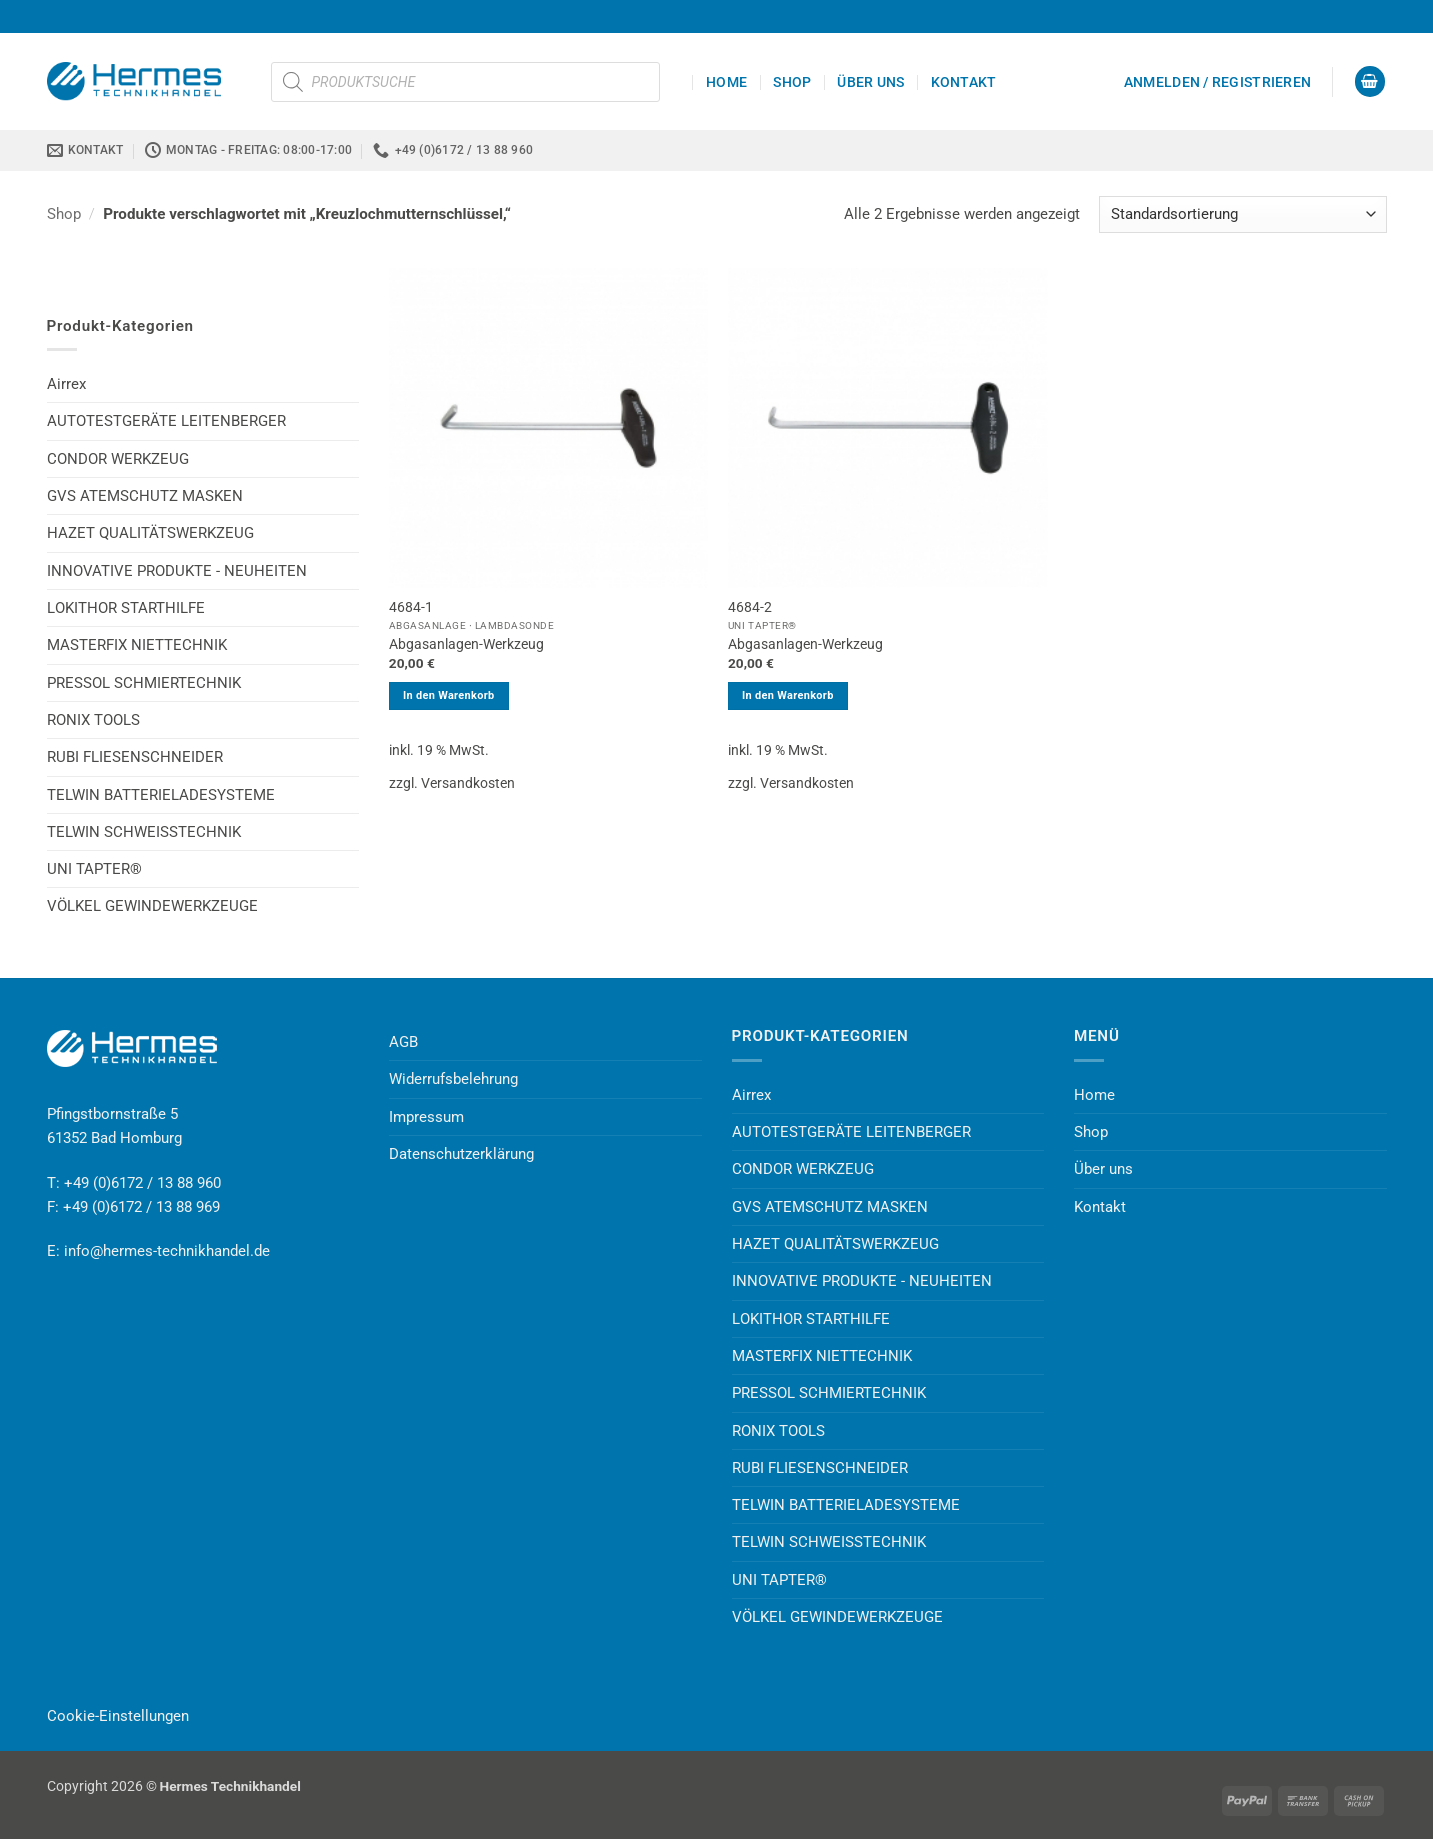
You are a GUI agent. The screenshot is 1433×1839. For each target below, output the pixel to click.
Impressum (426, 1117)
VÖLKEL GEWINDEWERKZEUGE (152, 906)
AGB (403, 1042)
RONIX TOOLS (93, 720)
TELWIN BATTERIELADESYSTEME (161, 795)
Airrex (66, 384)
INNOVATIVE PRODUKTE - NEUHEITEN (177, 571)
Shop (792, 82)
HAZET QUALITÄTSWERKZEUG (150, 533)
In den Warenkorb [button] (449, 695)
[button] (1217, 82)
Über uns (870, 82)
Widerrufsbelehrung (453, 1079)
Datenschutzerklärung (461, 1154)
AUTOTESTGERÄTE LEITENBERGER (166, 421)
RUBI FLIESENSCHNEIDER (135, 757)
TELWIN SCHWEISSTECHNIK (144, 832)
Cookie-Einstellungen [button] (118, 1716)
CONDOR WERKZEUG (118, 459)
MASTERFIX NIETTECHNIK (137, 645)
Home (726, 82)
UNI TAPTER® (94, 869)
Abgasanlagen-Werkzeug (466, 644)
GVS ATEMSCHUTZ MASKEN (145, 496)
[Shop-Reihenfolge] (1243, 214)
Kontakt (964, 82)
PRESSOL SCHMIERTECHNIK (144, 683)
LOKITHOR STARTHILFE (126, 608)
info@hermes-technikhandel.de (167, 1251)
